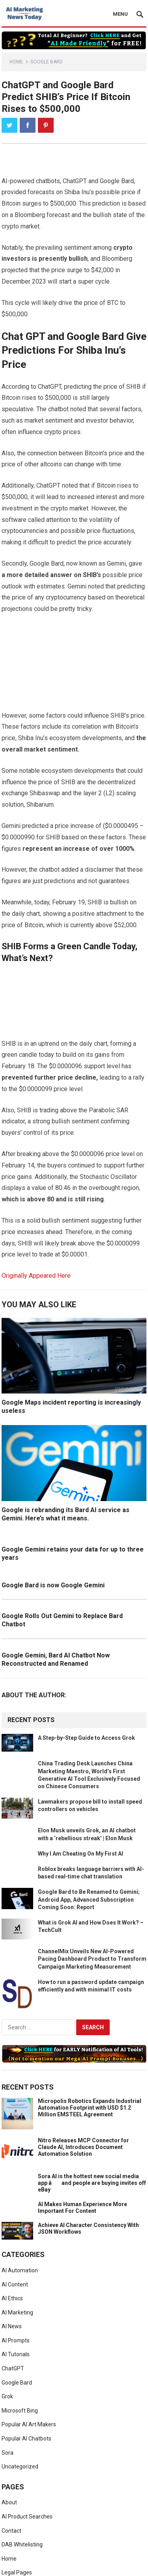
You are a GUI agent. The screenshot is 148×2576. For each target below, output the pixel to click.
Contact (11, 2531)
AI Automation (20, 2270)
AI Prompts (16, 2340)
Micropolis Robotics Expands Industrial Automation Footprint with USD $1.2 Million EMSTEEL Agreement (89, 2108)
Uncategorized (20, 2466)
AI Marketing (17, 2312)
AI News (12, 2326)
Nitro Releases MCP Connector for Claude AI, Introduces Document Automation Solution (83, 2147)
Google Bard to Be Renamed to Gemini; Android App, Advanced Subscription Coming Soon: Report (89, 1899)
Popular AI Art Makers (29, 2424)
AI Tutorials (16, 2354)
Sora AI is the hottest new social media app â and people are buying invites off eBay (92, 2183)
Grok (7, 2396)
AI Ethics (12, 2298)
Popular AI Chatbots (26, 2438)
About (9, 2502)
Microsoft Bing (20, 2410)
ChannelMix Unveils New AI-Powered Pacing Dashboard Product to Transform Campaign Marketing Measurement (92, 1958)
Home (16, 62)
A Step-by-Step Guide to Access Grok (86, 1738)
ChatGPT (13, 2368)
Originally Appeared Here (36, 1275)
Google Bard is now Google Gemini (53, 1585)
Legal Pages (17, 2572)
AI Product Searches (27, 2516)
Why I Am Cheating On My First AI (80, 1853)
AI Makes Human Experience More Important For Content (82, 2207)
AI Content (15, 2284)
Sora (7, 2453)
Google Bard (46, 62)
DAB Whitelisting (22, 2544)
